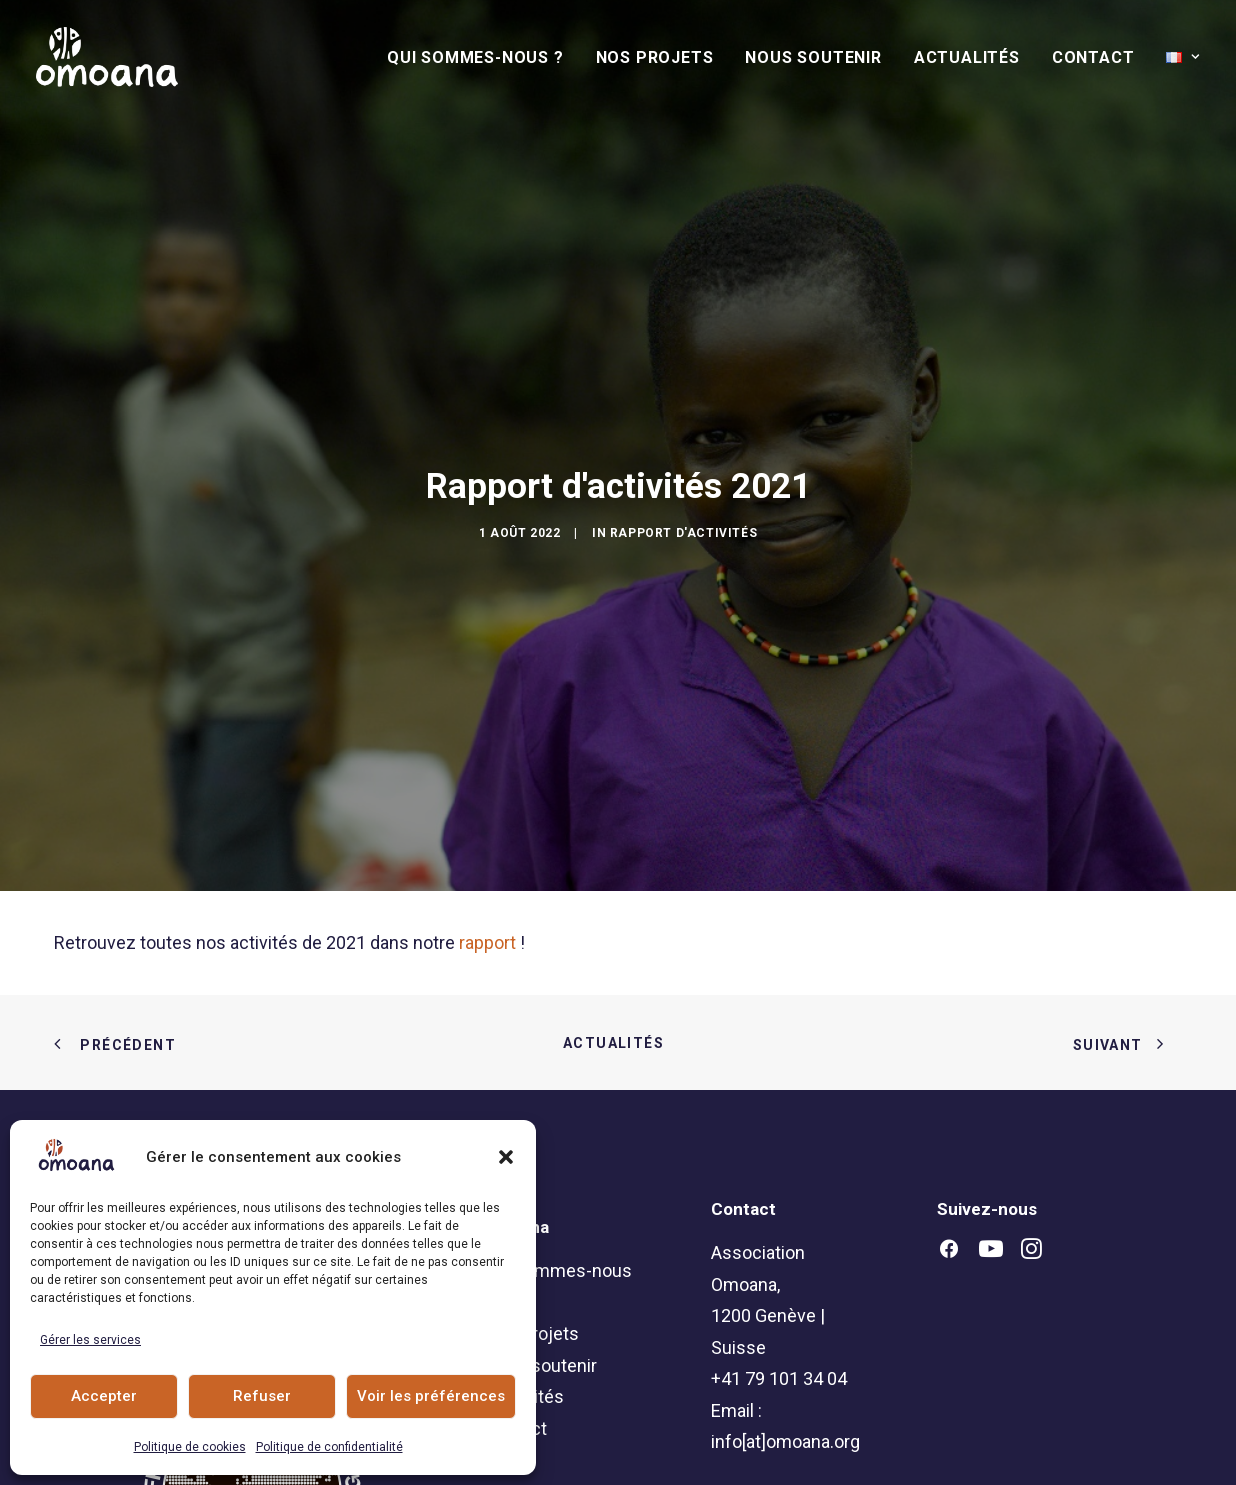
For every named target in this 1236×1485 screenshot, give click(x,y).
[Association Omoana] (107, 57)
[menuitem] (482, 58)
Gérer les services (90, 1340)
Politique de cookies (190, 1447)
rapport (487, 845)
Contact (1093, 57)
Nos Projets (655, 57)
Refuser (262, 1396)
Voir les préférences (431, 1396)
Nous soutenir (813, 57)
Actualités (967, 57)
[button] (506, 1157)
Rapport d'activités (683, 484)
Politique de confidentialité (329, 1447)
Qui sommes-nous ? (475, 57)
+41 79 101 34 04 (779, 1281)
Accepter (104, 1396)
